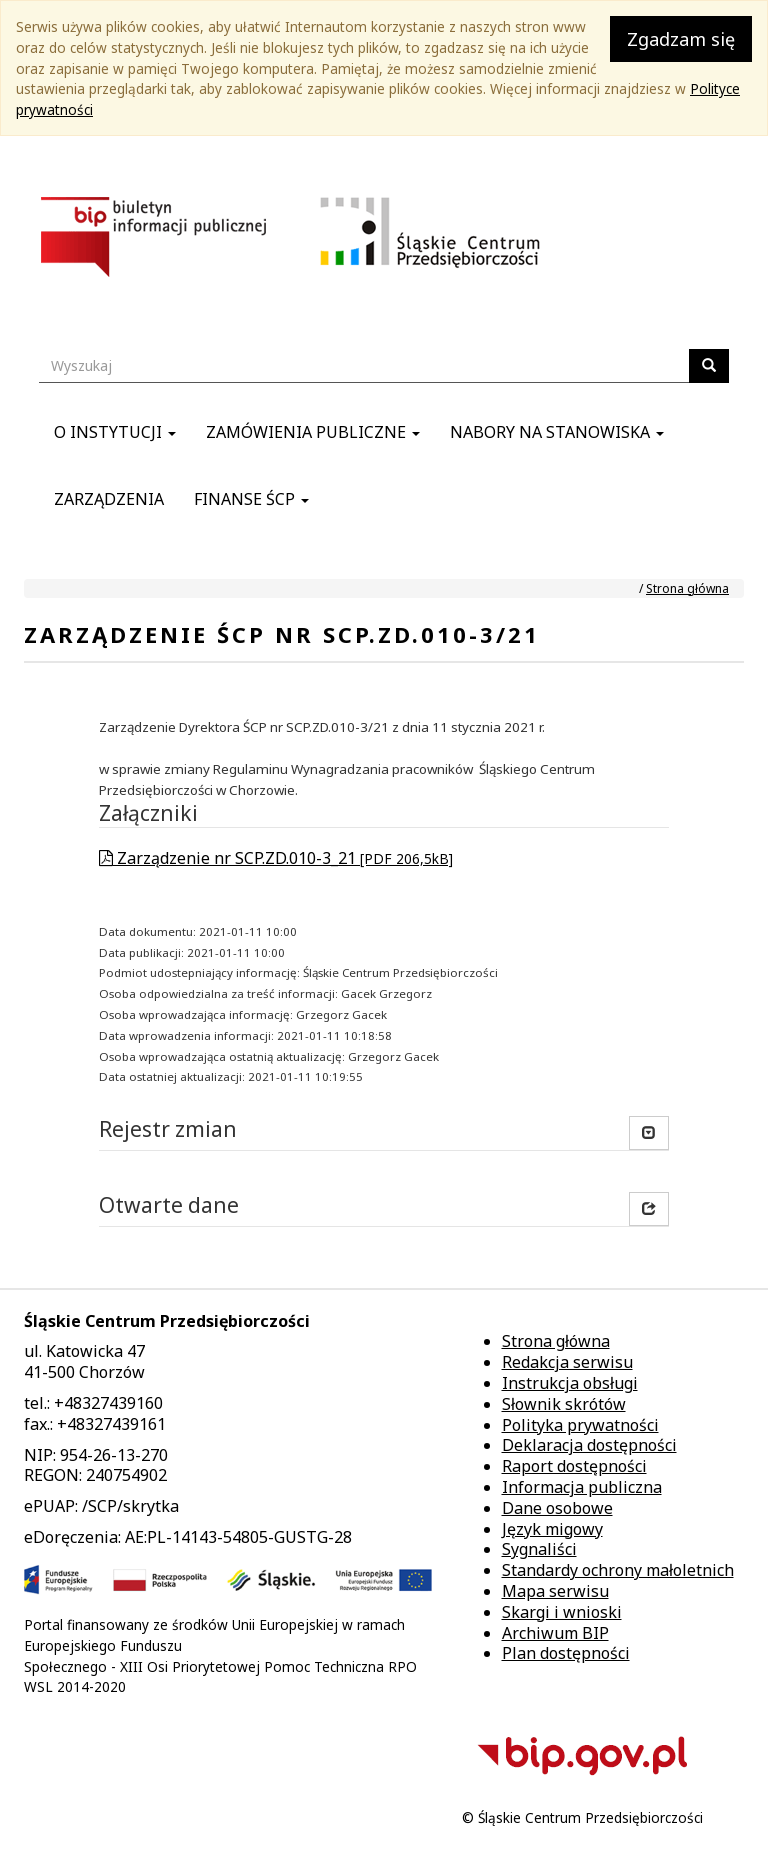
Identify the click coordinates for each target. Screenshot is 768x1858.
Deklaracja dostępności (589, 1445)
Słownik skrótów (564, 1404)
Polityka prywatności (580, 1425)
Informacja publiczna (582, 1487)
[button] (649, 1209)
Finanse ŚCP (251, 499)
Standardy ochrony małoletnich (618, 1570)
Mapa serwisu (555, 1591)
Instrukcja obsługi (570, 1383)
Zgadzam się (681, 39)
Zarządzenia (109, 499)
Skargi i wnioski (562, 1612)
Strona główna (687, 588)
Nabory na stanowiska (557, 432)
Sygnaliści (539, 1549)
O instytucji (115, 432)
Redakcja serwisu (567, 1362)
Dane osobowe (557, 1508)
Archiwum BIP (555, 1633)
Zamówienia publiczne (313, 432)
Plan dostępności (566, 1653)
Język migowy (552, 1529)
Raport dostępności (574, 1466)
